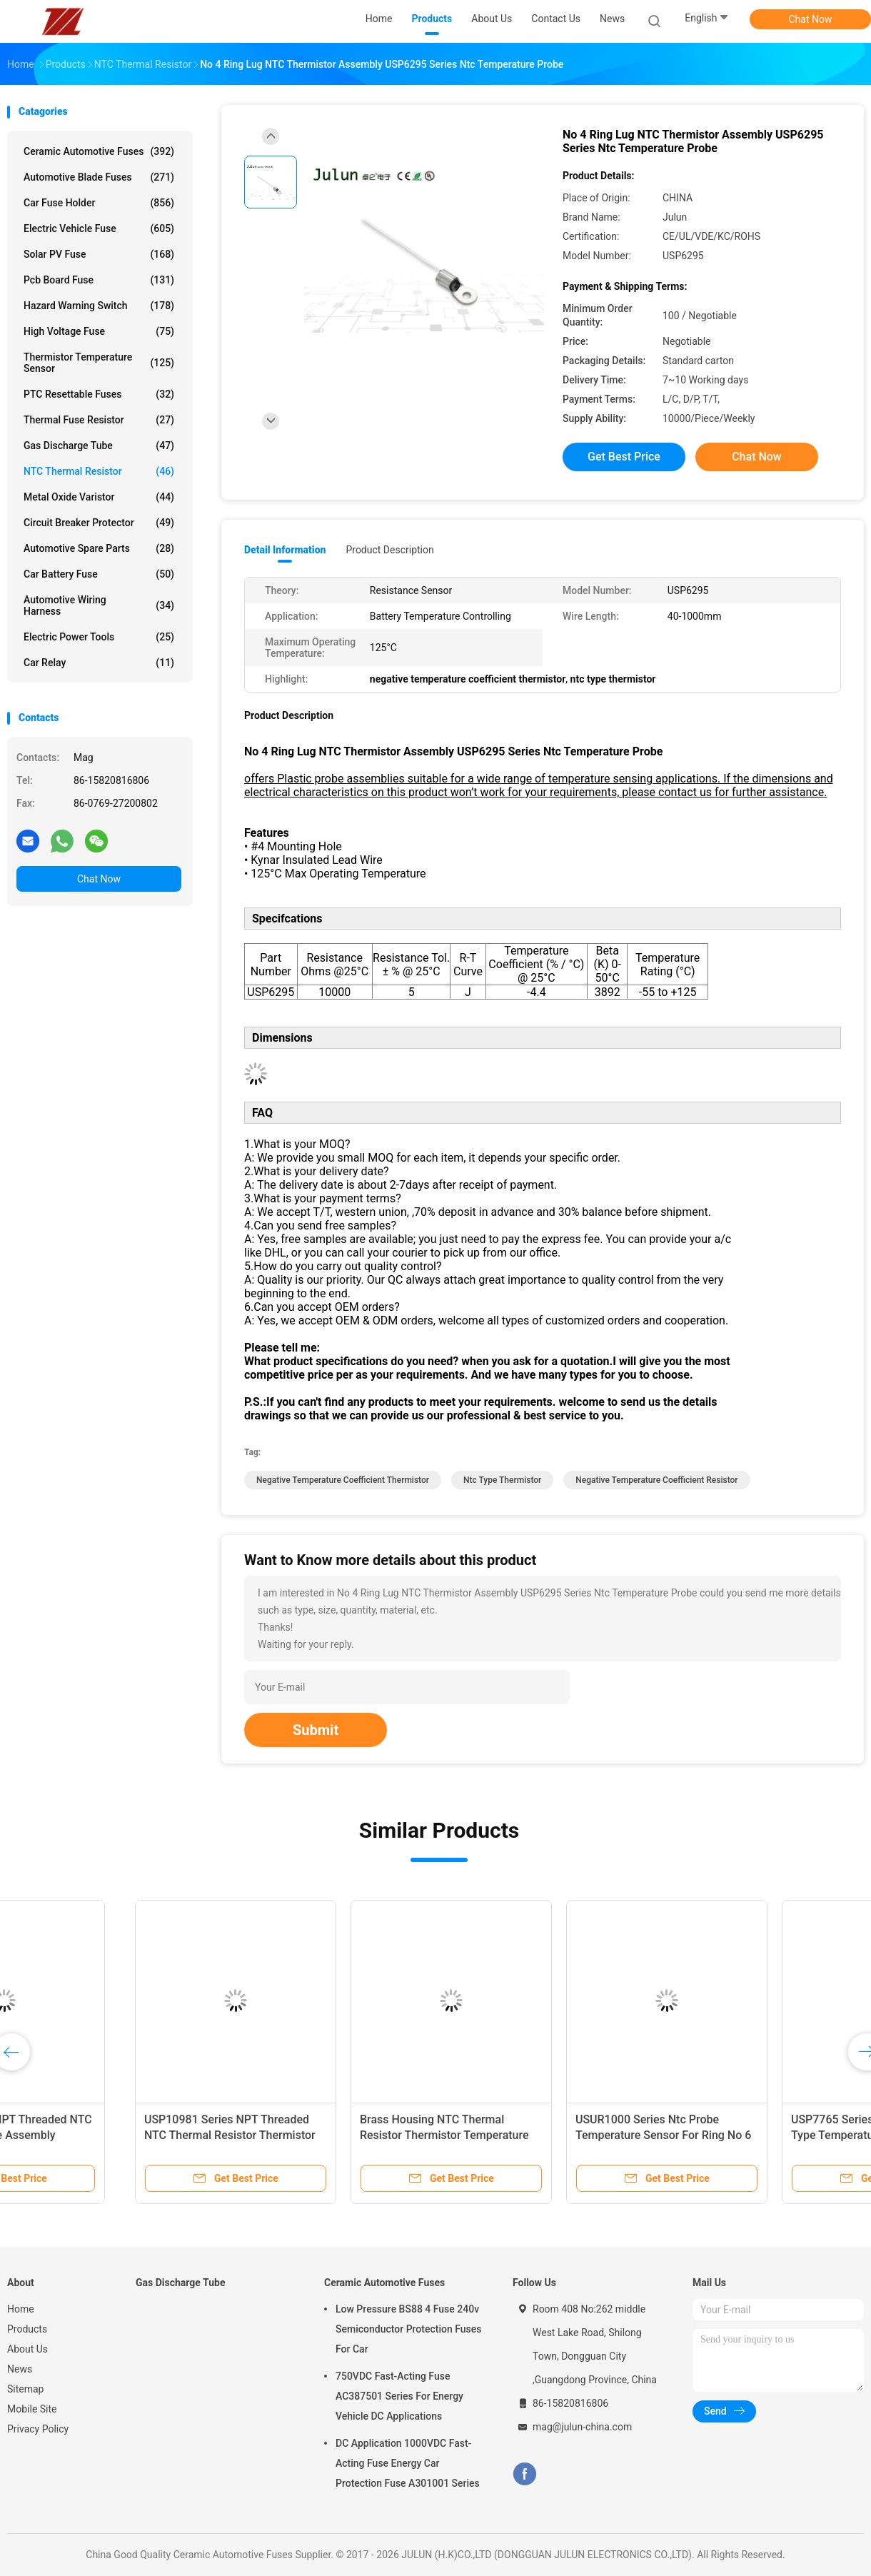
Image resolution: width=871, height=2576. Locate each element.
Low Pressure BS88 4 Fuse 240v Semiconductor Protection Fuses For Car (408, 2329)
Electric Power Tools (99, 637)
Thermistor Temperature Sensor (99, 362)
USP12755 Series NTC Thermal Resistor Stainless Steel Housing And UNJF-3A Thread (534, 2135)
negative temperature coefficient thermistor (342, 1480)
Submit (315, 1730)
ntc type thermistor (502, 1480)
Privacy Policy (38, 2429)
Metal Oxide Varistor (99, 497)
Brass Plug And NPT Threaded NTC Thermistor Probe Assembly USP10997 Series (756, 2135)
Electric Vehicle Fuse (99, 228)
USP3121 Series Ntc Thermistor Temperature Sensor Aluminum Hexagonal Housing (101, 2135)
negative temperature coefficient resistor (656, 1480)
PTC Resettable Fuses (99, 394)
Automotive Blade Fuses (99, 177)
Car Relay (99, 662)
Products (27, 2329)
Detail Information (285, 549)
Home (20, 2309)
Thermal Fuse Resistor (99, 420)
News (19, 2369)
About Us (27, 2349)
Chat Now (810, 19)
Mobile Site (32, 2409)
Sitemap (25, 2389)
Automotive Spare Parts (99, 548)
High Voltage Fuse (99, 331)
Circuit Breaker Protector (99, 522)
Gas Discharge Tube (99, 445)
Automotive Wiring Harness (99, 605)
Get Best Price (624, 456)
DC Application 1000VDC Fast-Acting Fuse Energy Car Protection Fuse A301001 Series (408, 2463)
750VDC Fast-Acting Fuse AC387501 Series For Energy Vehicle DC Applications (399, 2396)
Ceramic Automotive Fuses (99, 151)
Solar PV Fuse (99, 254)
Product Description (389, 549)
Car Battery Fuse (99, 574)
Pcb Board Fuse (99, 280)
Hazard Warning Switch (99, 305)
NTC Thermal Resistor (99, 471)
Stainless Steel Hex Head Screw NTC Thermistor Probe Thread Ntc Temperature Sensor (322, 2135)
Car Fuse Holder (99, 203)
